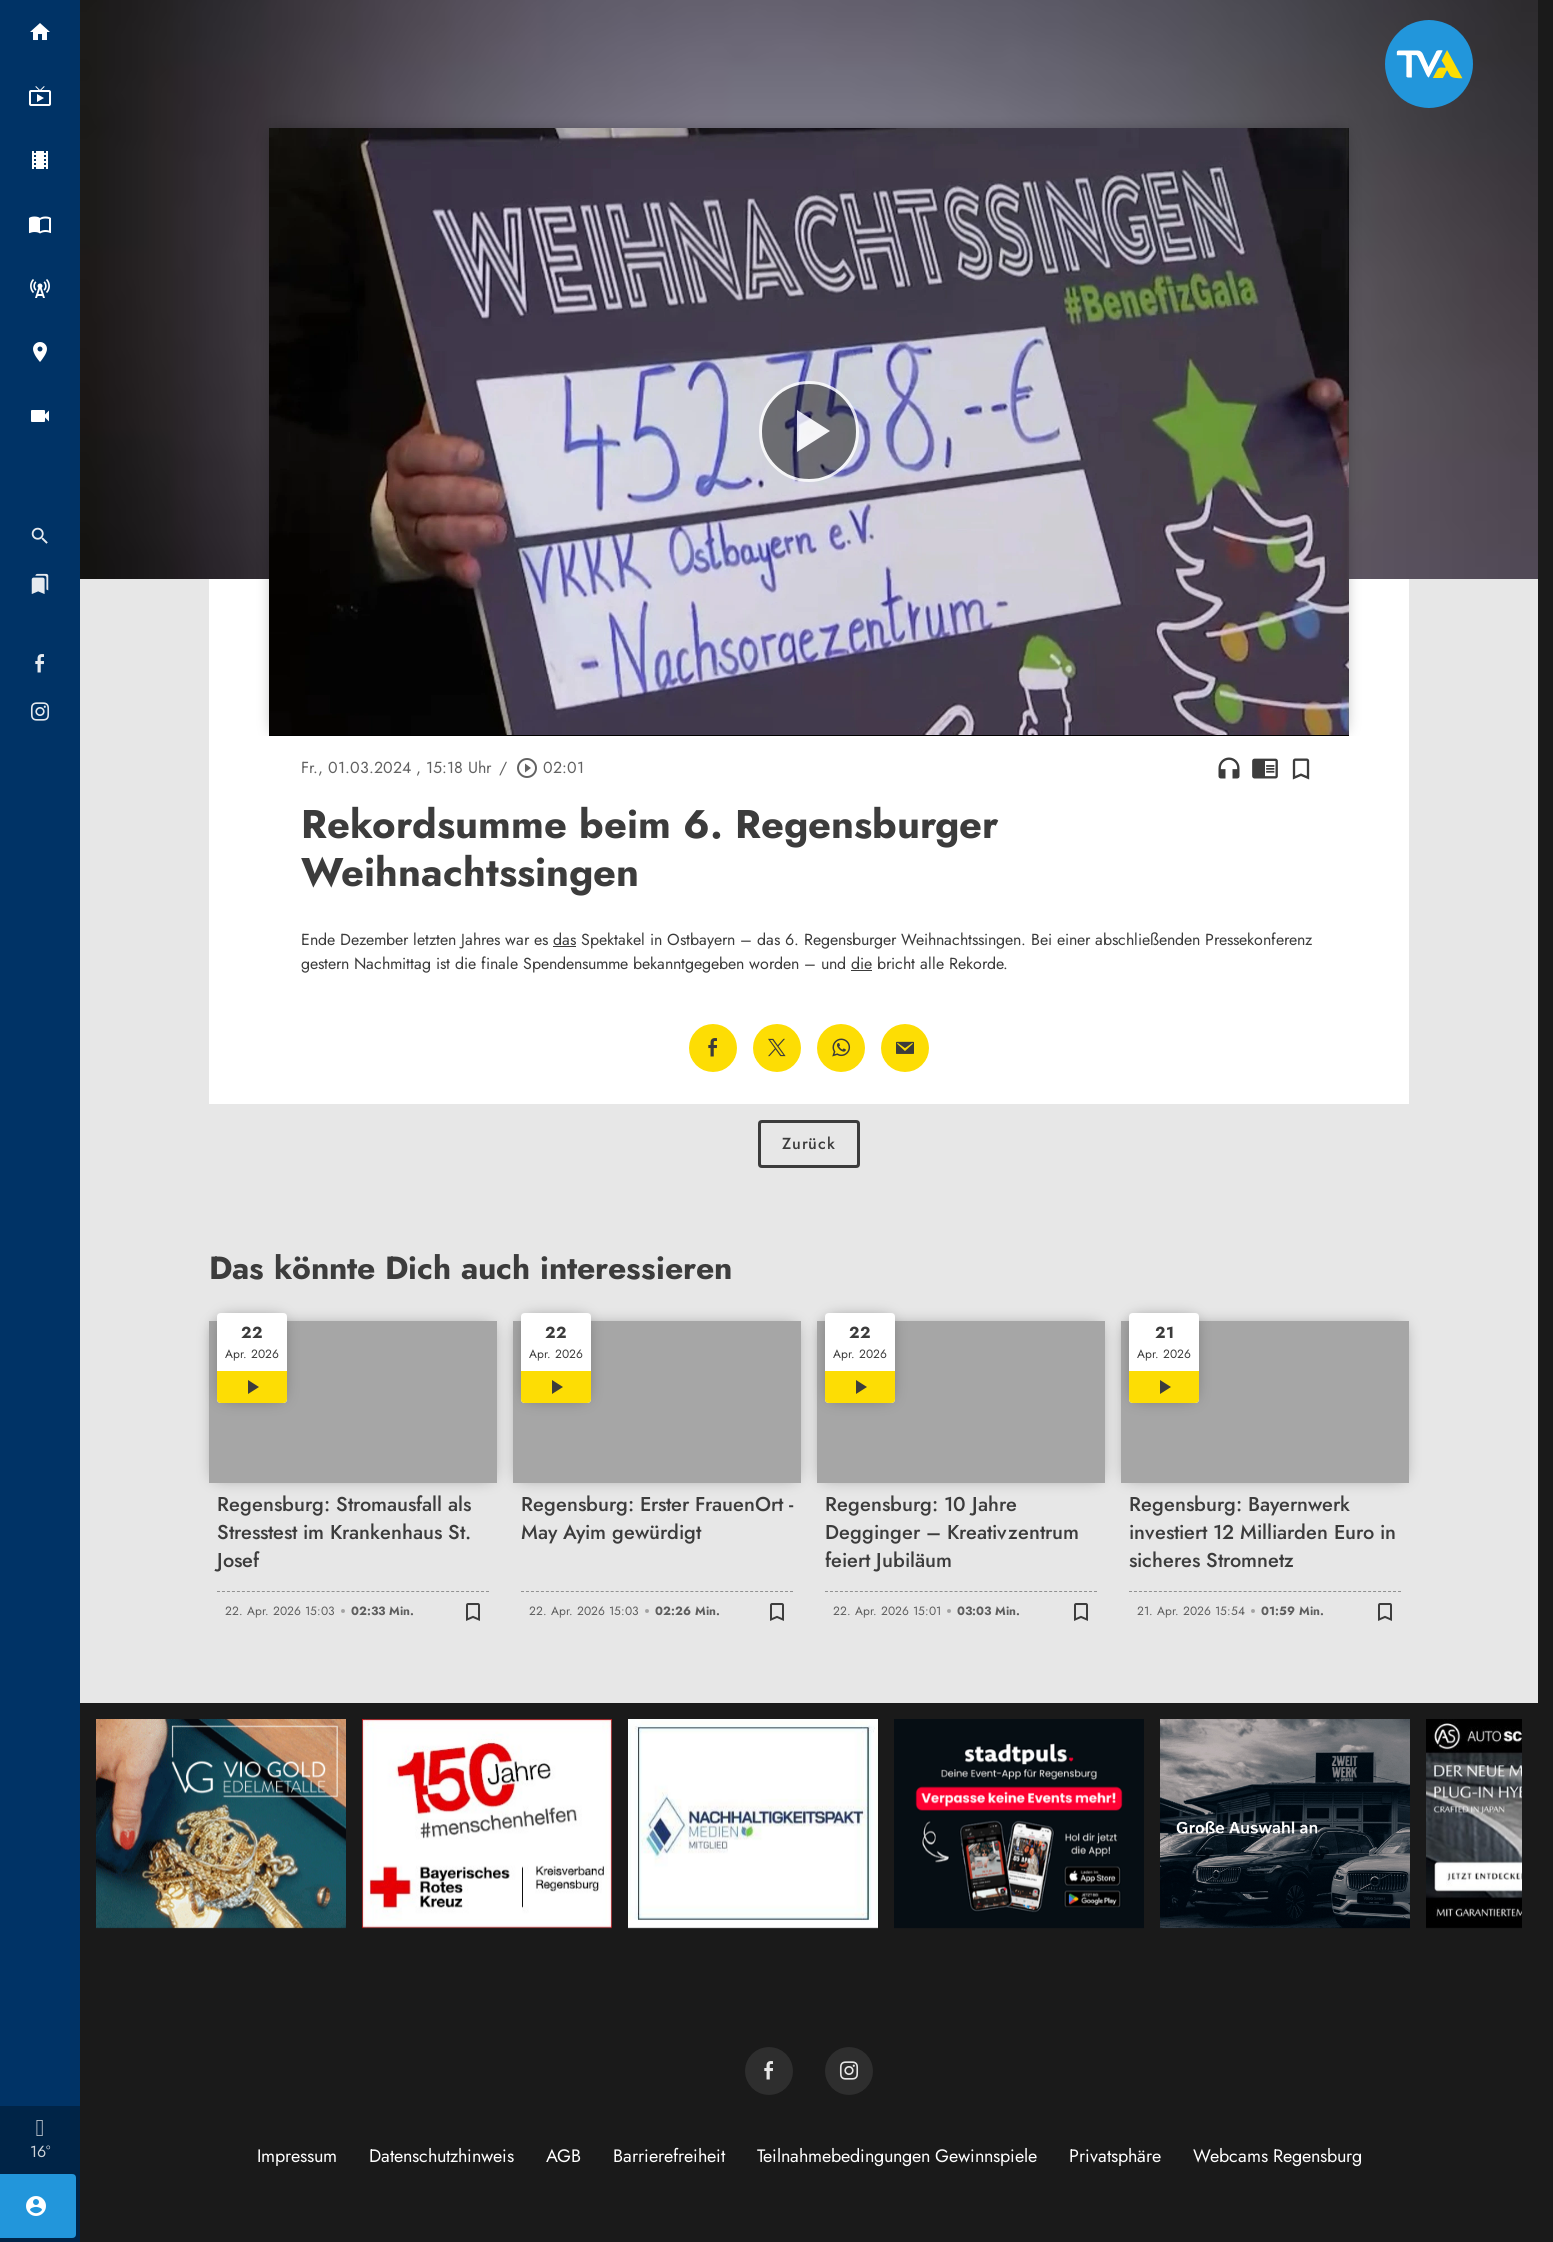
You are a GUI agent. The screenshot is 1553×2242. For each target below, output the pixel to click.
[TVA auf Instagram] (849, 2071)
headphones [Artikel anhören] (1229, 768)
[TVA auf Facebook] (769, 2071)
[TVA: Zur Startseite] (1429, 64)
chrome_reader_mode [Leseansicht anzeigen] (1265, 768)
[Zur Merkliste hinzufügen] (1301, 768)
